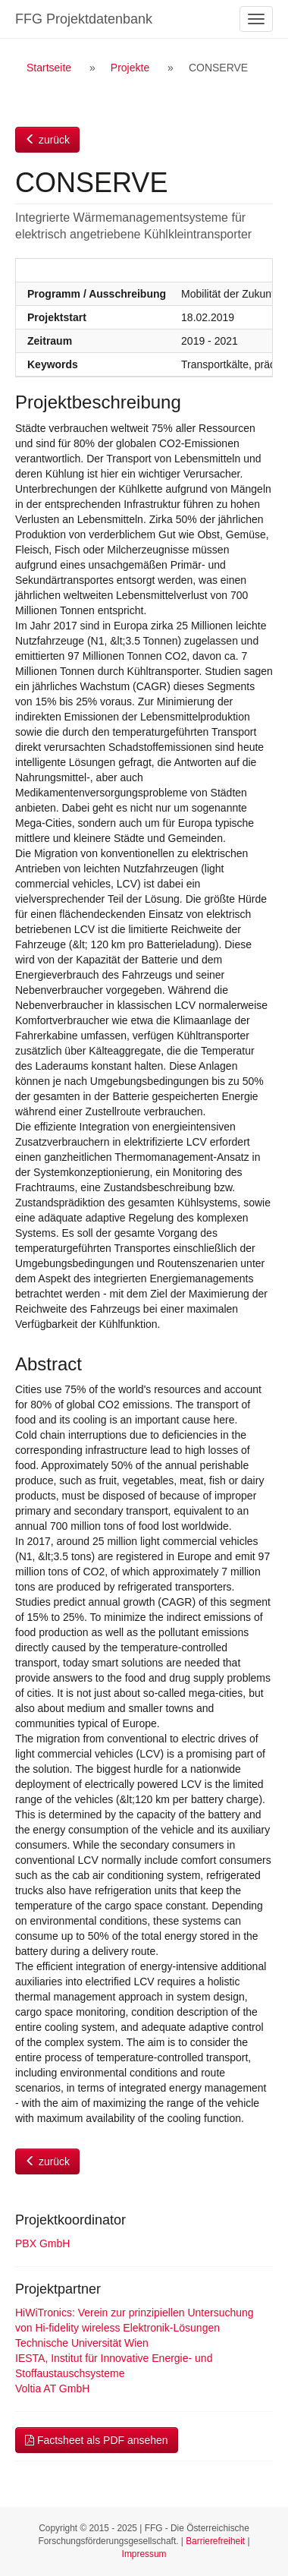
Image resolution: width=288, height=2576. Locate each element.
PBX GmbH (42, 2243)
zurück (47, 140)
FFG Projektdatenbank (83, 19)
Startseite (49, 67)
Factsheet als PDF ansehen (96, 2440)
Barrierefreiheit (215, 2541)
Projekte (130, 67)
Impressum (144, 2554)
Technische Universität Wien (82, 2343)
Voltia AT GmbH (52, 2388)
